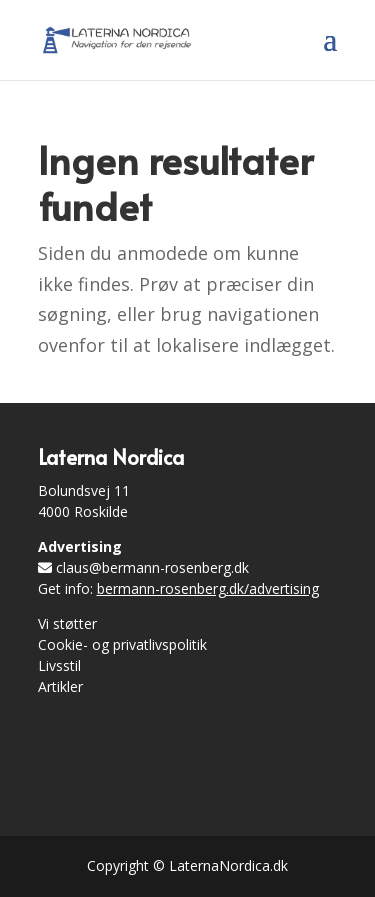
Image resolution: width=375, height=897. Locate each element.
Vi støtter (67, 623)
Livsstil (59, 665)
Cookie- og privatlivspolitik (122, 644)
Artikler (60, 686)
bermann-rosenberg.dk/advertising (208, 588)
